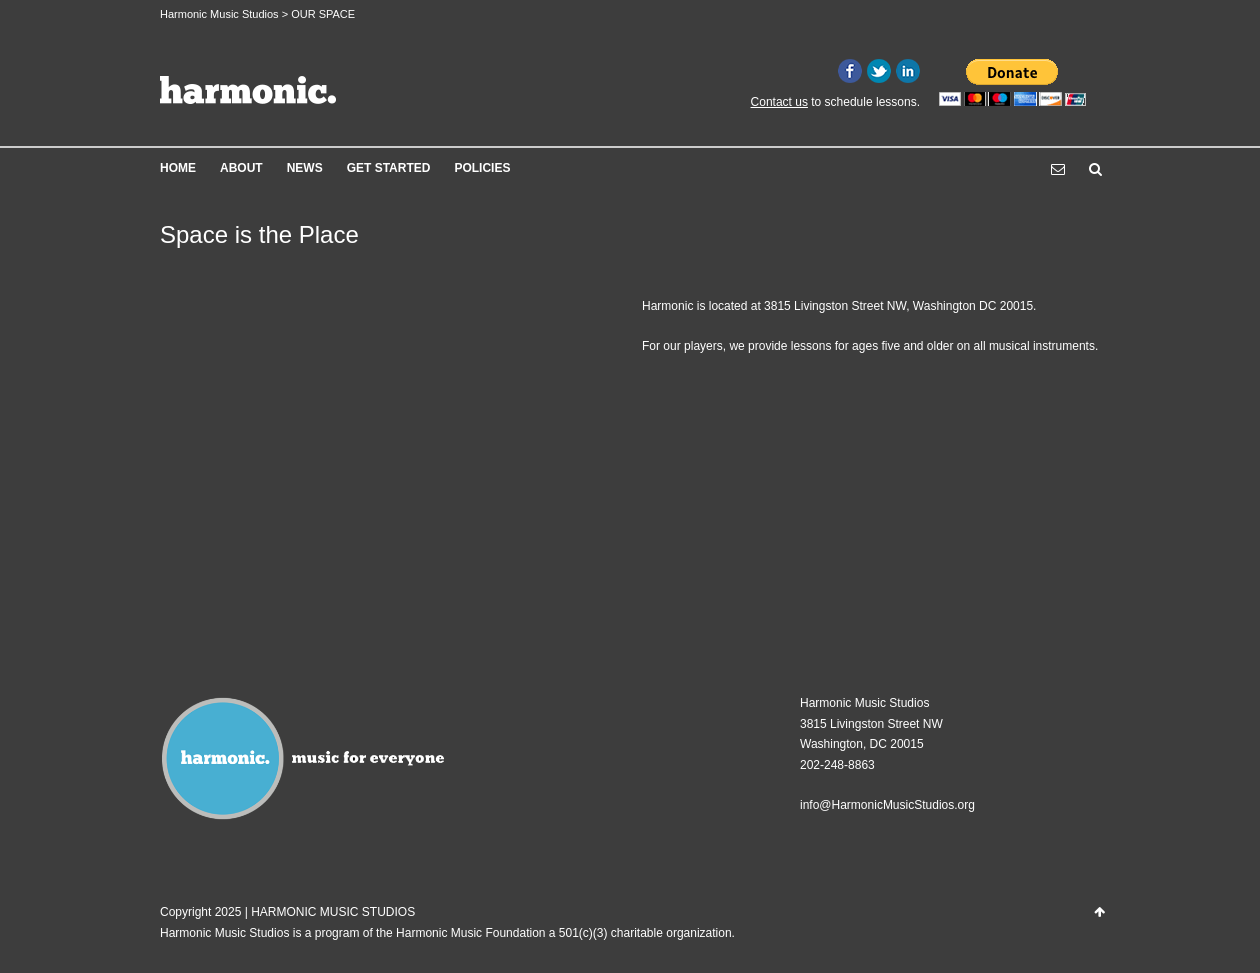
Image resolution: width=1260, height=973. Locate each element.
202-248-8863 (837, 765)
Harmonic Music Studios (219, 14)
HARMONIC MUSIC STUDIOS (333, 912)
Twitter (879, 71)
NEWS (305, 168)
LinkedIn (908, 71)
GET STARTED (389, 168)
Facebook (850, 71)
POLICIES (482, 168)
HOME (178, 168)
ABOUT (241, 168)
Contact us (779, 102)
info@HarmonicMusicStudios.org (887, 805)
